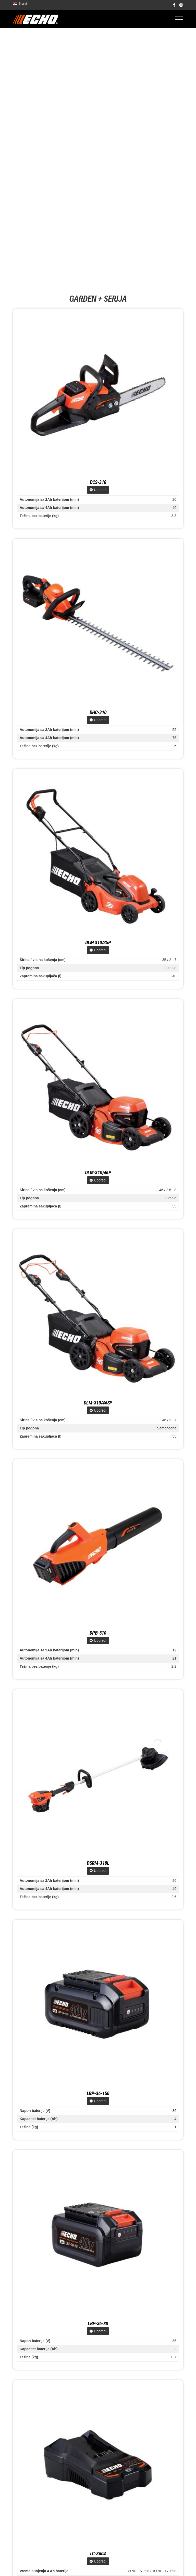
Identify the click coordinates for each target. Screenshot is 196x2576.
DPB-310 (98, 1630)
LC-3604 (98, 2546)
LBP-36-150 (98, 2088)
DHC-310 (98, 714)
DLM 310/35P (98, 943)
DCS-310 (98, 484)
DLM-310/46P (98, 1172)
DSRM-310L (98, 1859)
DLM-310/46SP (98, 1401)
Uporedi (100, 492)
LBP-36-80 (98, 2317)
